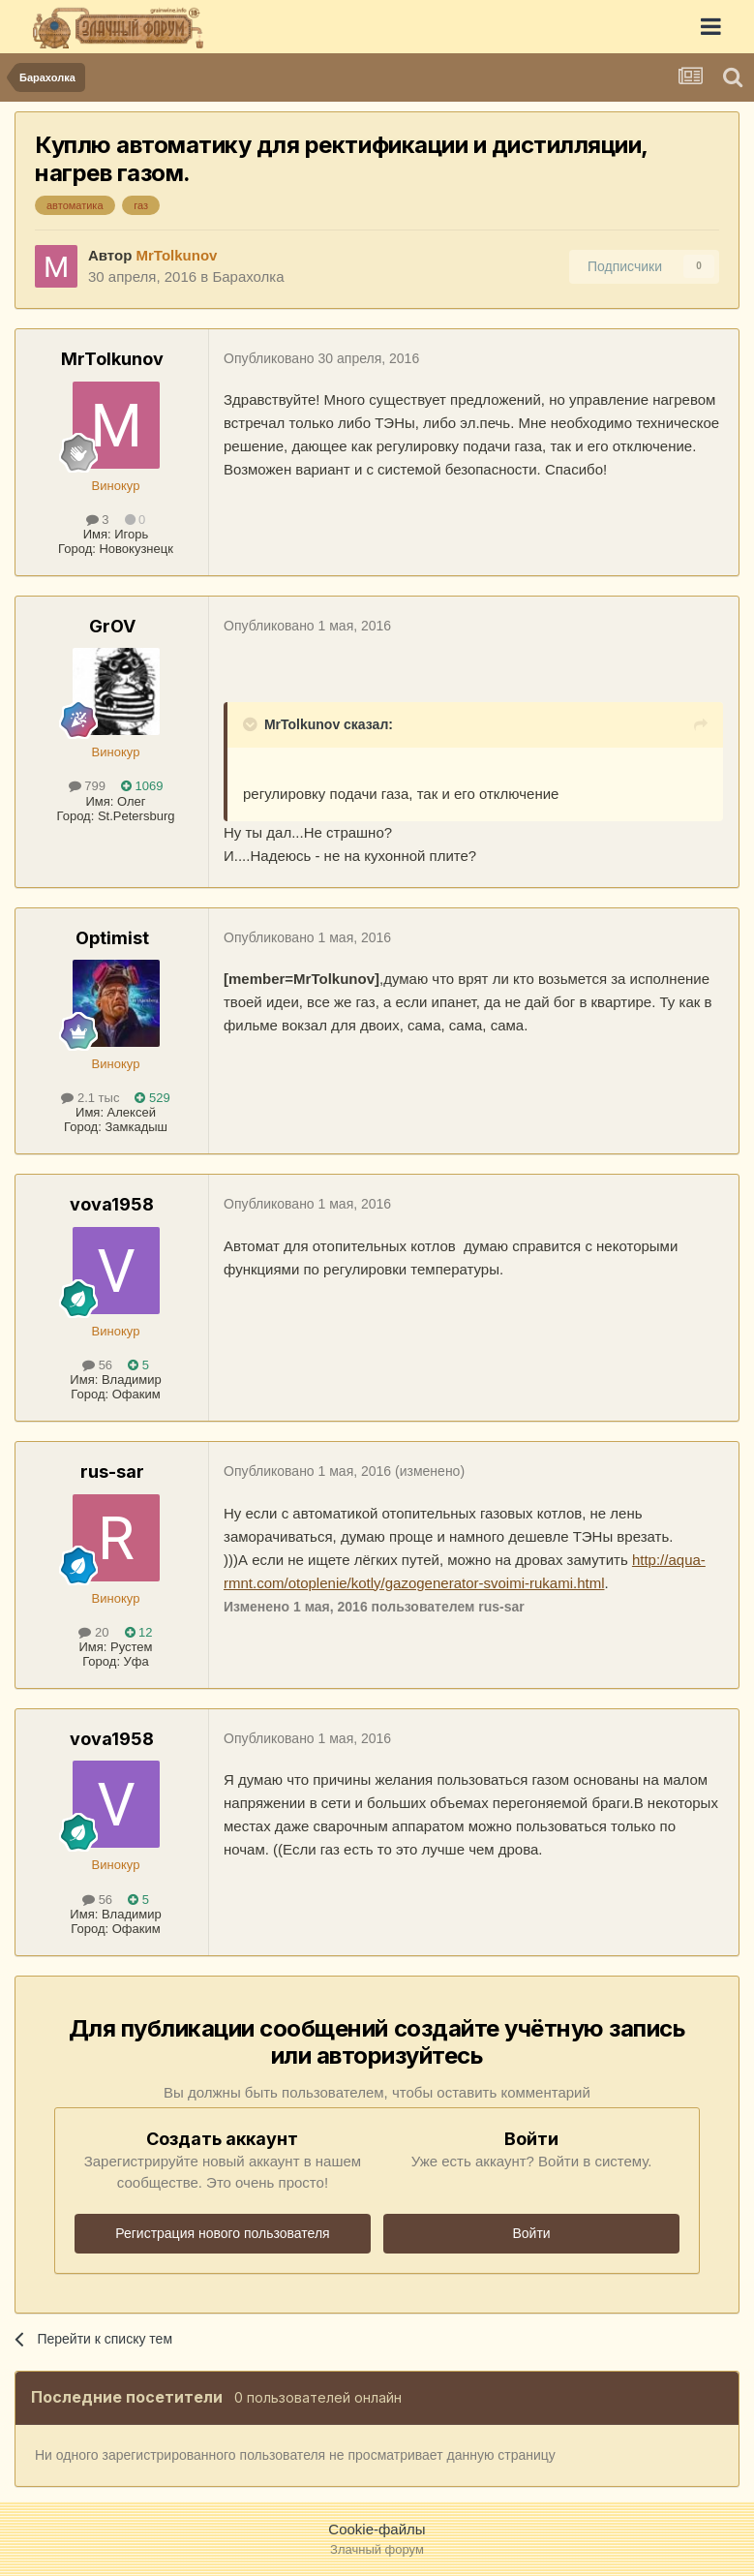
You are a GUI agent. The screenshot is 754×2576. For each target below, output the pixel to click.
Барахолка (248, 276)
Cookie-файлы (376, 2529)
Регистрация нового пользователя (222, 2233)
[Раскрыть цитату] (251, 724)
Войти (531, 2233)
